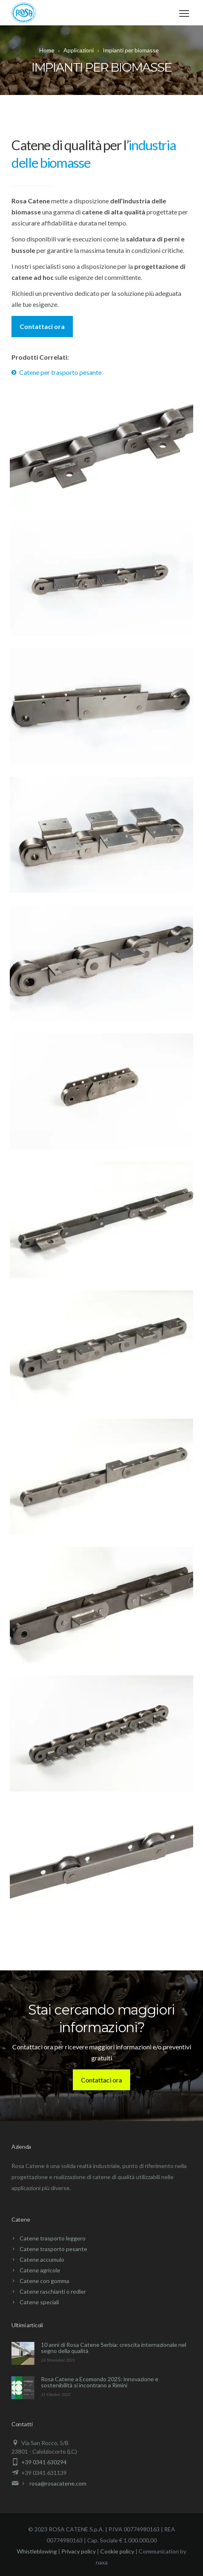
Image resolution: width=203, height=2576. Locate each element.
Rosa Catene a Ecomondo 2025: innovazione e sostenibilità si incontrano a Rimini (99, 2382)
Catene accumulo (42, 2259)
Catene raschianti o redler (53, 2291)
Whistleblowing (37, 2551)
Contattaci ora (42, 326)
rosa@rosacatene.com (57, 2483)
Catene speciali (39, 2302)
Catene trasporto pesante (53, 2248)
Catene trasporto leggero (53, 2238)
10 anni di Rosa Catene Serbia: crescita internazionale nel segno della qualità (113, 2347)
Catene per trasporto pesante (60, 372)
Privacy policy (78, 2551)
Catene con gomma (44, 2280)
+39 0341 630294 (44, 2462)
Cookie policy (117, 2551)
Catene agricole (40, 2270)
